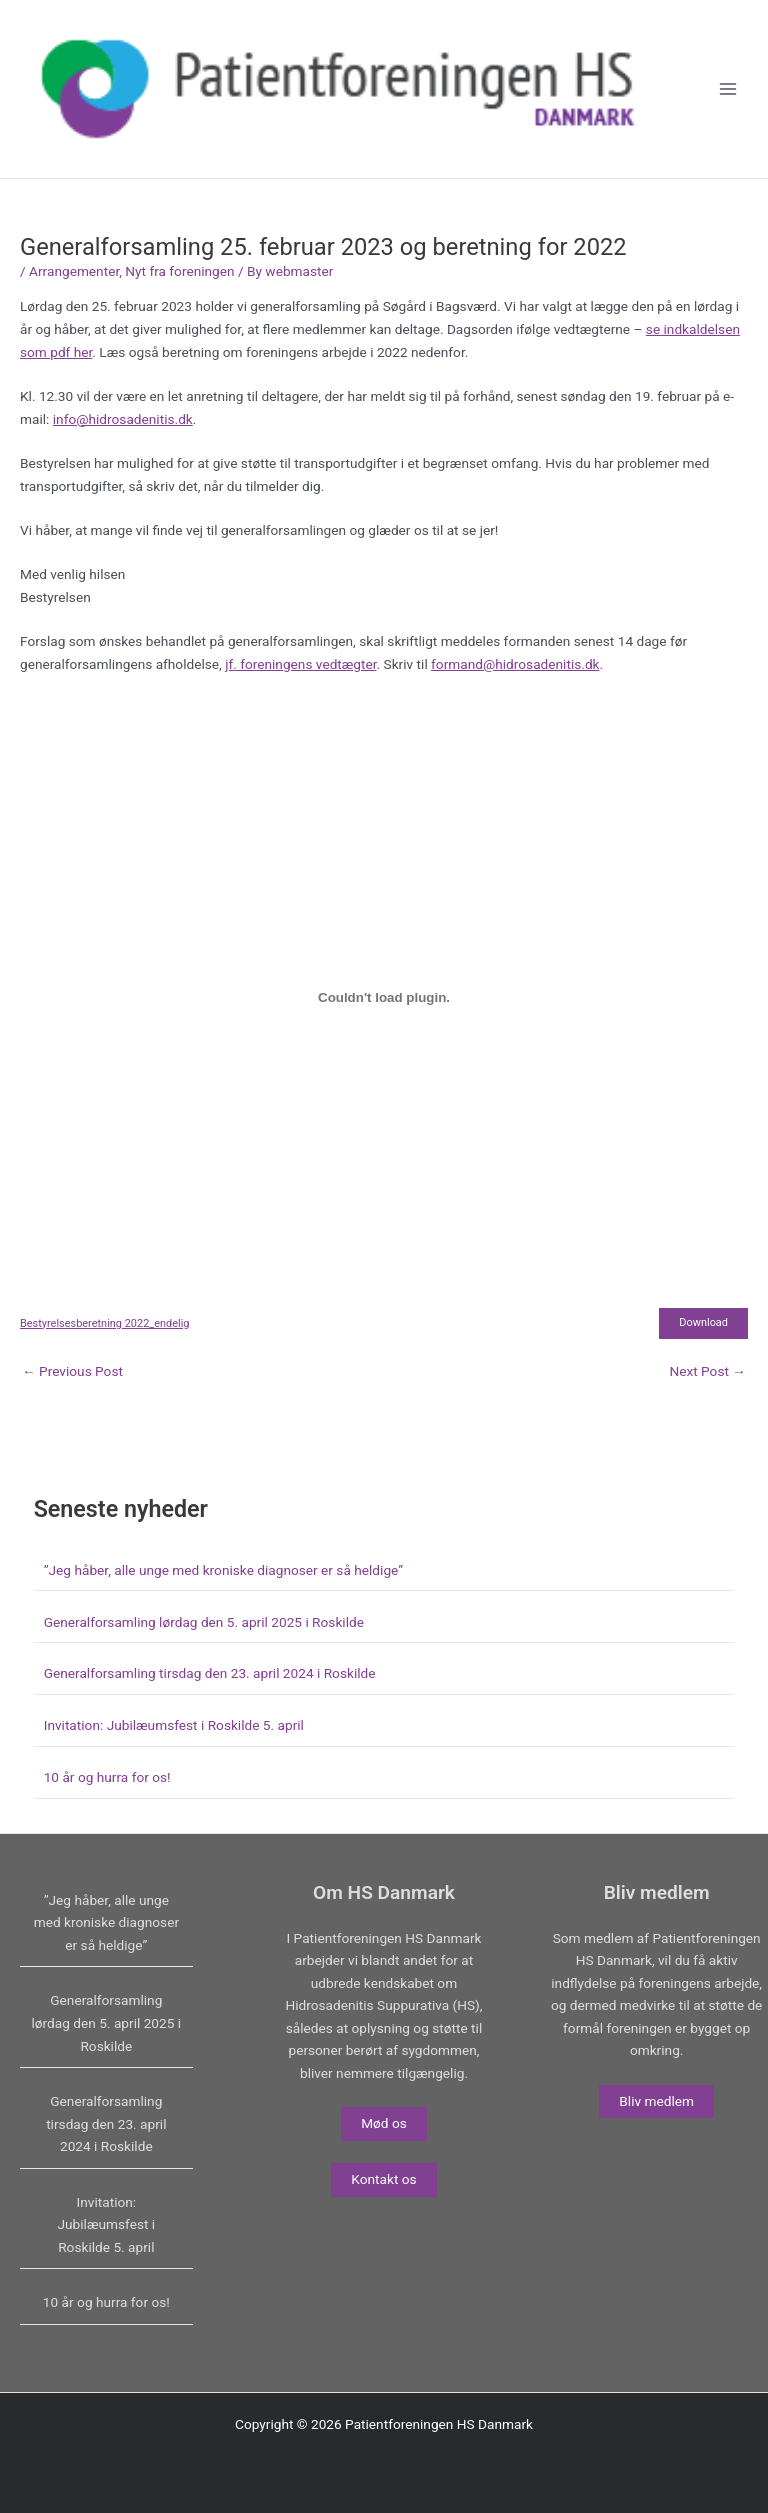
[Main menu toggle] (728, 89)
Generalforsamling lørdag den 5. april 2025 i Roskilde (204, 1622)
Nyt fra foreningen (179, 271)
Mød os (384, 2123)
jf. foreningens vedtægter (300, 664)
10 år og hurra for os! (107, 1777)
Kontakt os (383, 2179)
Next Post (707, 1372)
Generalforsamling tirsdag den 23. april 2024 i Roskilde (210, 1673)
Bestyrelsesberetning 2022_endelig (104, 1323)
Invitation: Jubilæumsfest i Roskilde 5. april (174, 1725)
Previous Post (72, 1372)
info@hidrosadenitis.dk (123, 419)
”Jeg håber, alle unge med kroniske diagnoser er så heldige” (223, 1570)
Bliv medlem (656, 2101)
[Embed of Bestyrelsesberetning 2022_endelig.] (384, 997)
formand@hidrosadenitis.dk (515, 664)
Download (703, 1322)
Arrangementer (74, 271)
